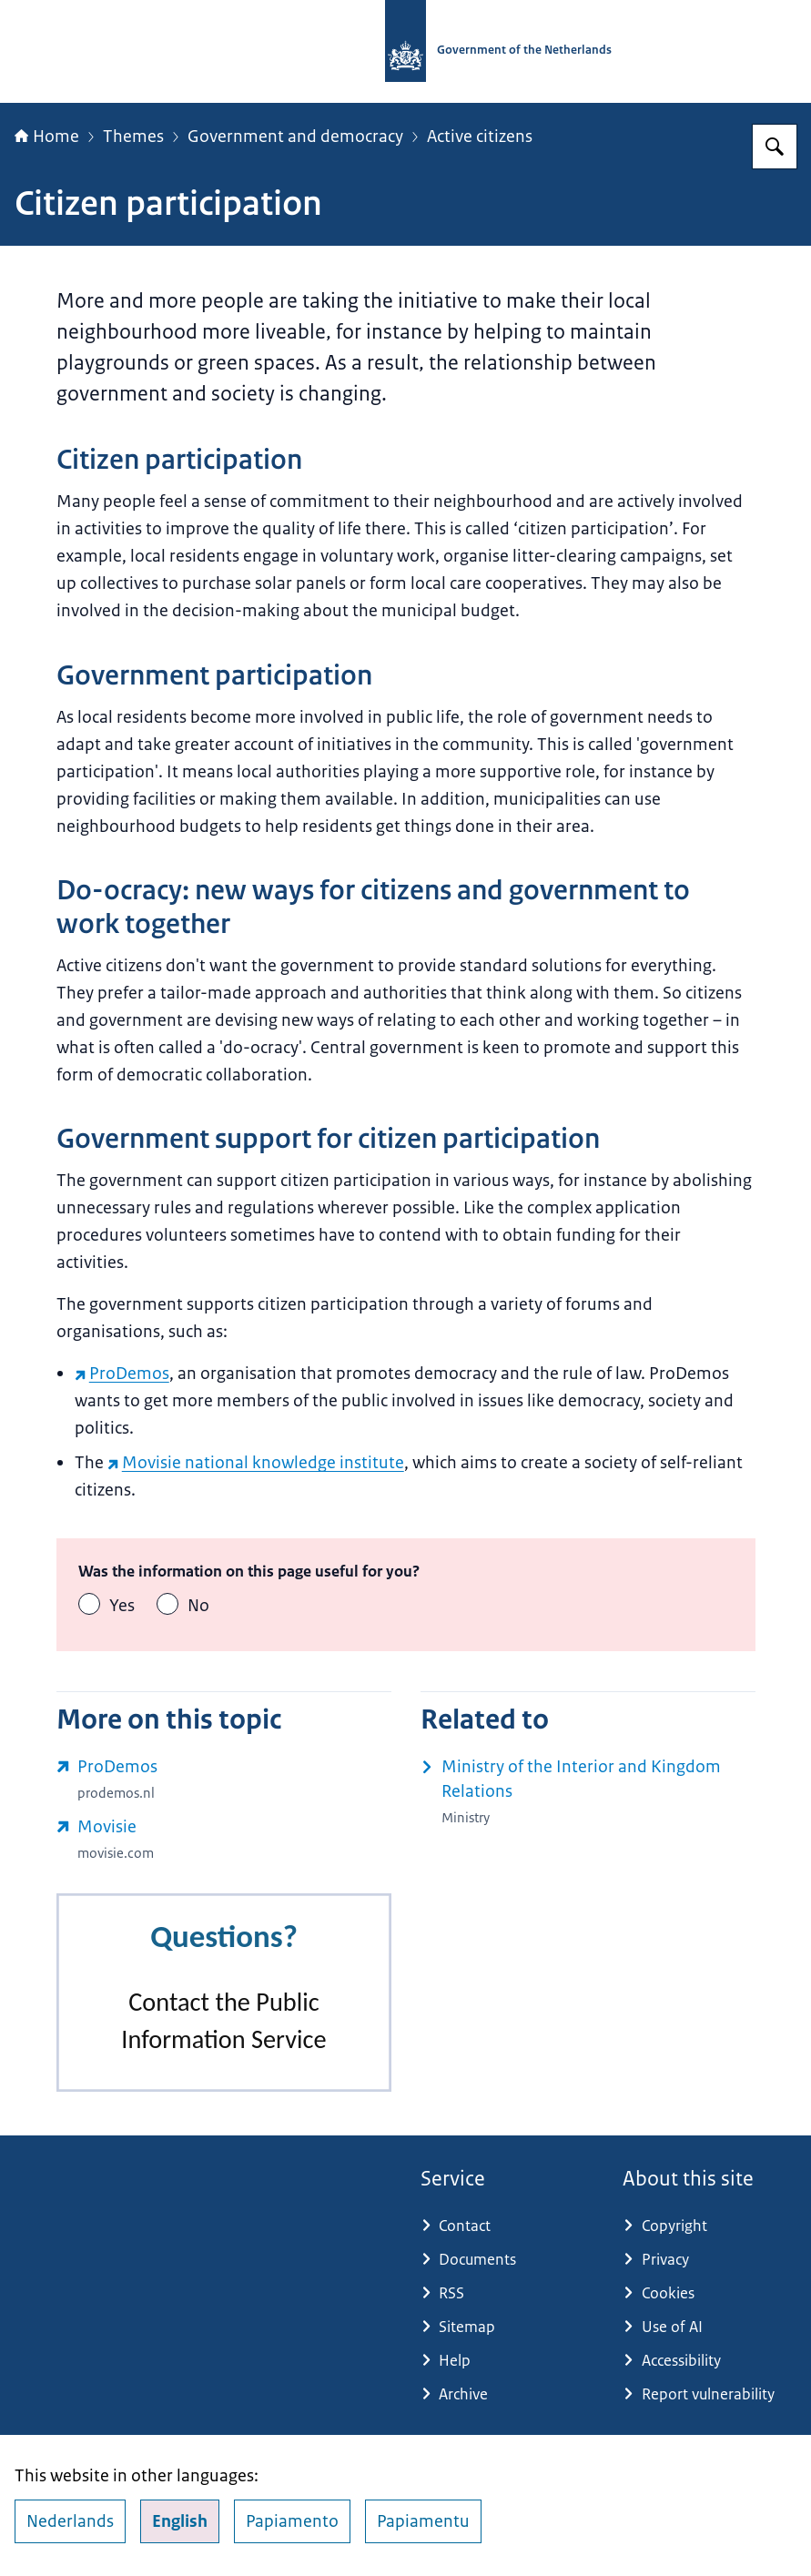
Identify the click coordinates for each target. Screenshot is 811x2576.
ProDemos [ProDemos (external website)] (122, 1373)
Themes (133, 136)
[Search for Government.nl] (774, 146)
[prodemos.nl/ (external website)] (223, 1779)
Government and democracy (295, 136)
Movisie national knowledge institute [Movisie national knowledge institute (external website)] (255, 1463)
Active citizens (479, 136)
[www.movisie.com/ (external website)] (223, 1839)
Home (47, 136)
